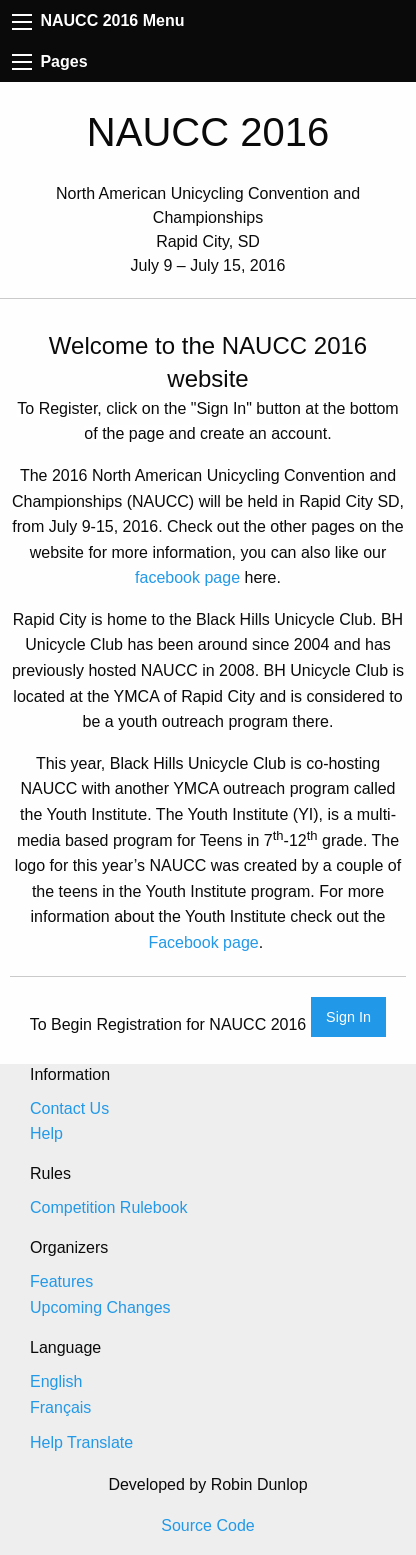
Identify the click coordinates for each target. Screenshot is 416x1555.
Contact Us (69, 1108)
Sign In (348, 1017)
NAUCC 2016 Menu (98, 20)
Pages (50, 61)
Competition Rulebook (108, 1207)
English (56, 1381)
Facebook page (203, 942)
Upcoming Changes (100, 1307)
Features (61, 1281)
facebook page (187, 577)
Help (46, 1133)
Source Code (207, 1525)
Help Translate (81, 1442)
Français (60, 1407)
